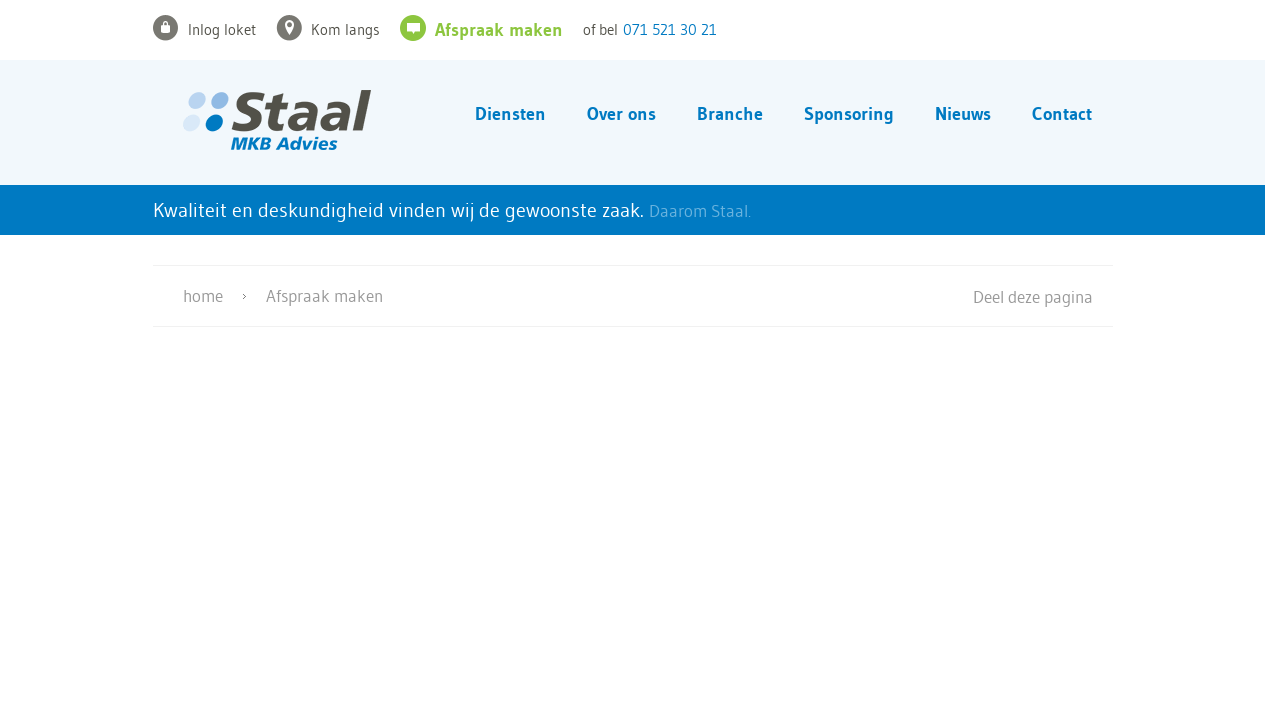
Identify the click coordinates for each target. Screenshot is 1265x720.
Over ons (621, 114)
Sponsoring (849, 114)
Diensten (510, 114)
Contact (1062, 114)
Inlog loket (222, 29)
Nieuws (963, 114)
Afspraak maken (499, 30)
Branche (730, 114)
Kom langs (345, 29)
